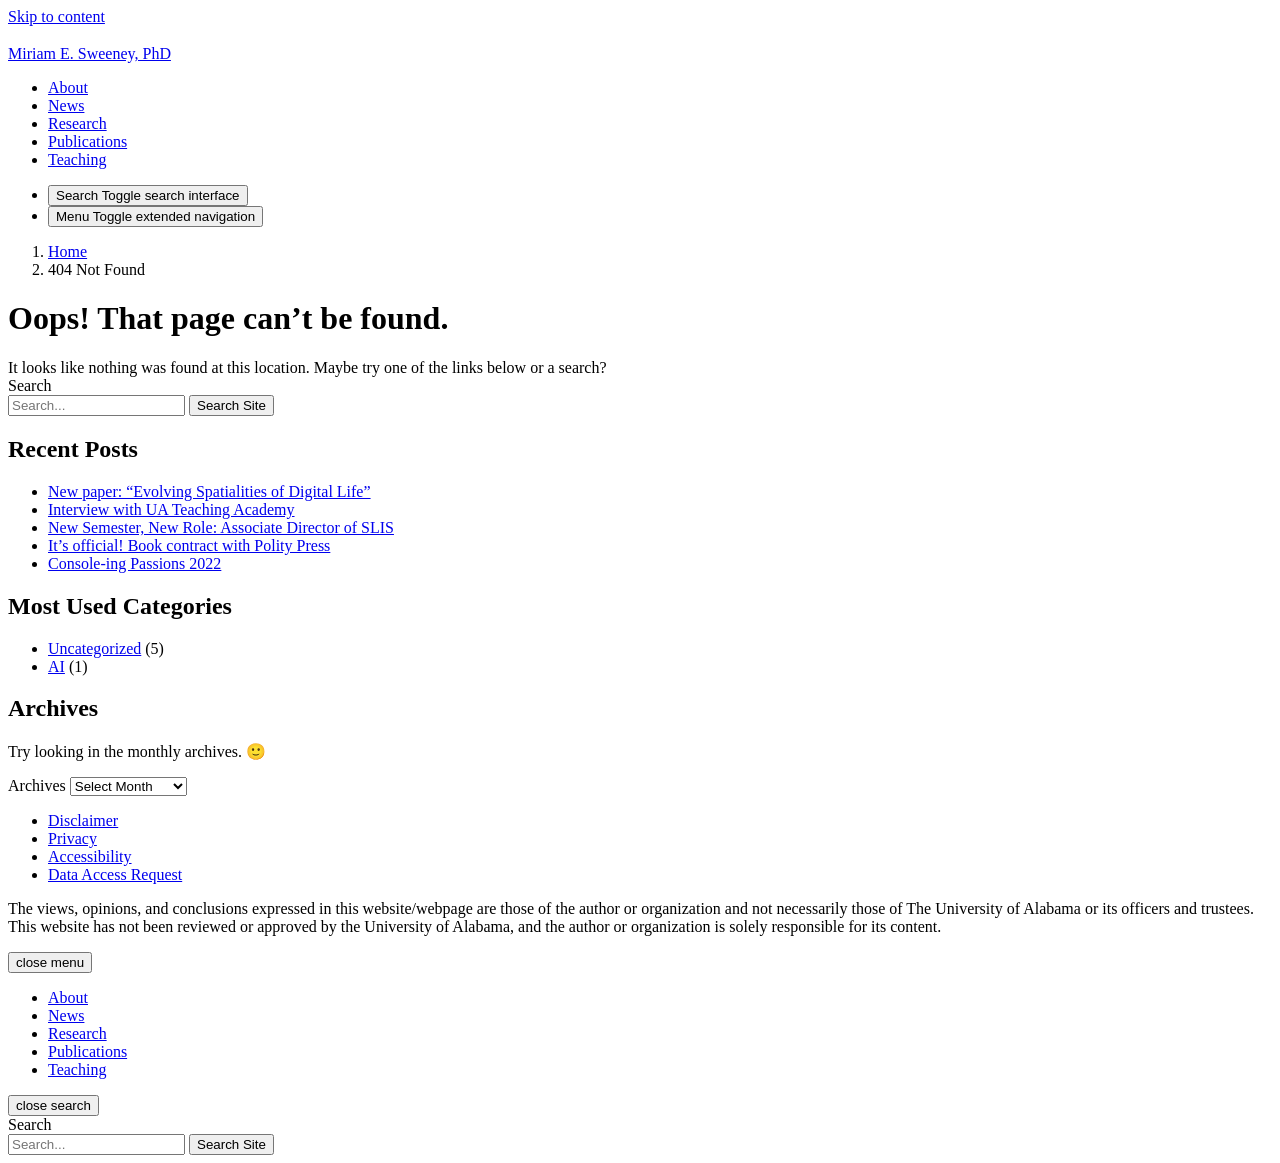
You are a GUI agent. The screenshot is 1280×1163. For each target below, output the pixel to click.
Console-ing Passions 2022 (134, 563)
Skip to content (56, 16)
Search (30, 385)
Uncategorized (94, 648)
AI (56, 666)
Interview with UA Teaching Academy (171, 509)
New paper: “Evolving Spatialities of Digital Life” (209, 491)
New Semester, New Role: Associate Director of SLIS (221, 527)
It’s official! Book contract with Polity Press (189, 545)
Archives (37, 785)
